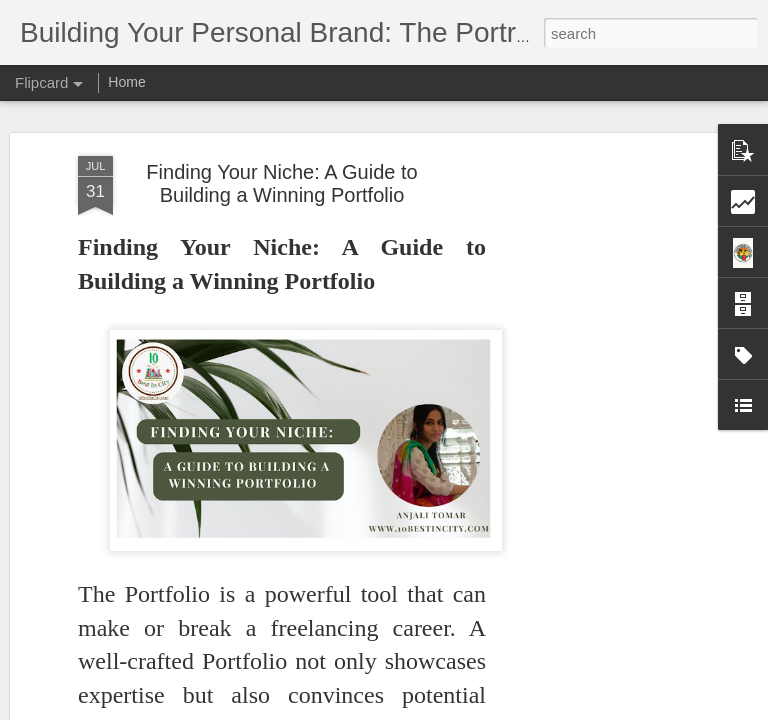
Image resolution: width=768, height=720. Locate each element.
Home (126, 82)
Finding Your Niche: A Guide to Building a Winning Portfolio (281, 183)
